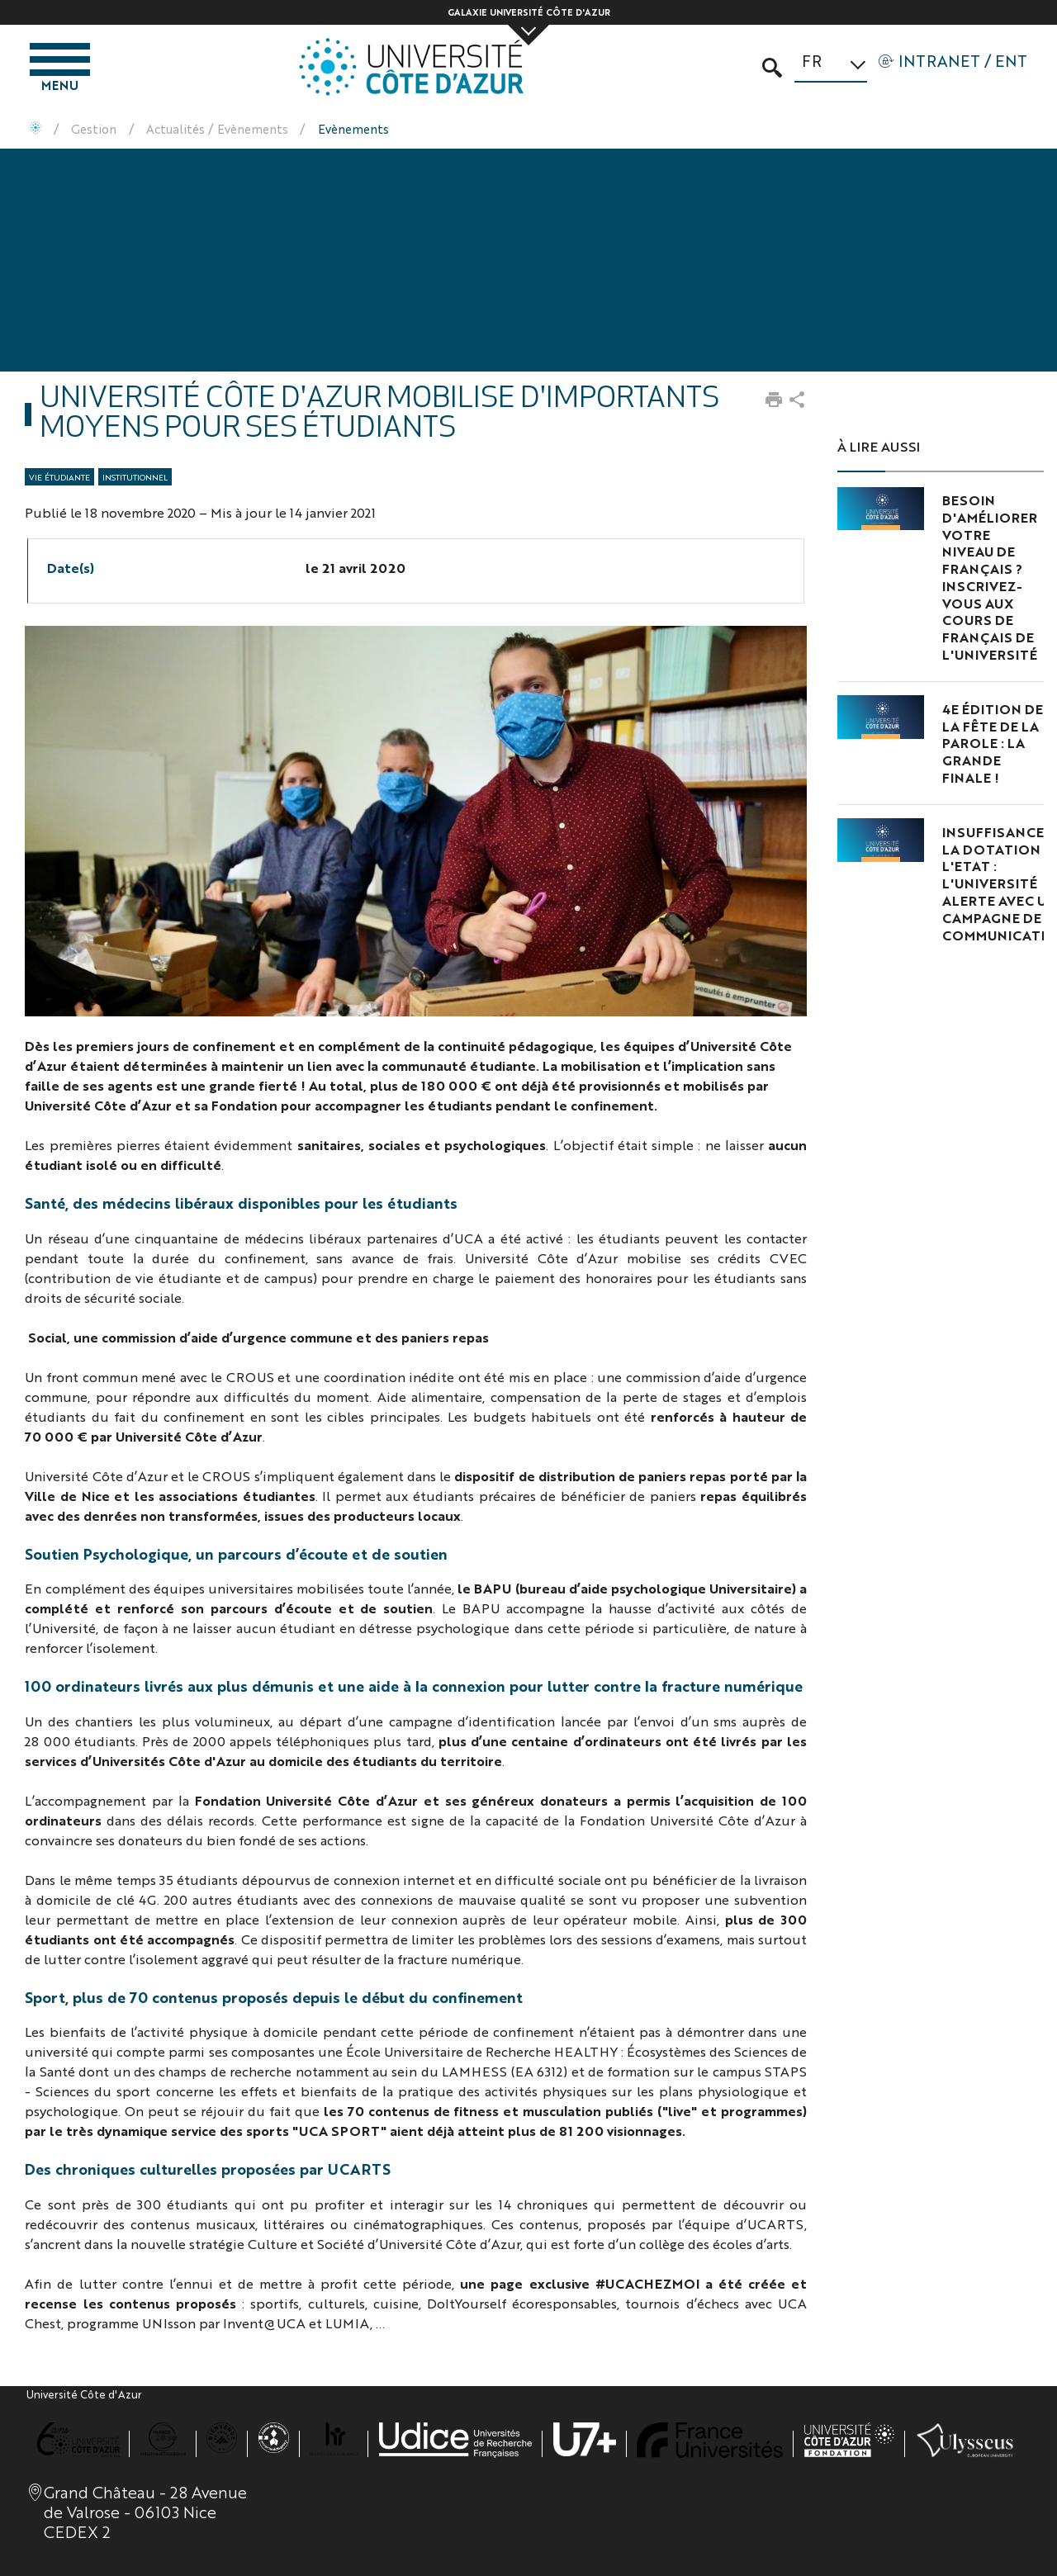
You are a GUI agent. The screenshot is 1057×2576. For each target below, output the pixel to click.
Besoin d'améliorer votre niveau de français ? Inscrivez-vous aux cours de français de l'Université (989, 577)
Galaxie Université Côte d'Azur (529, 12)
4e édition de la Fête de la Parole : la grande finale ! (992, 743)
